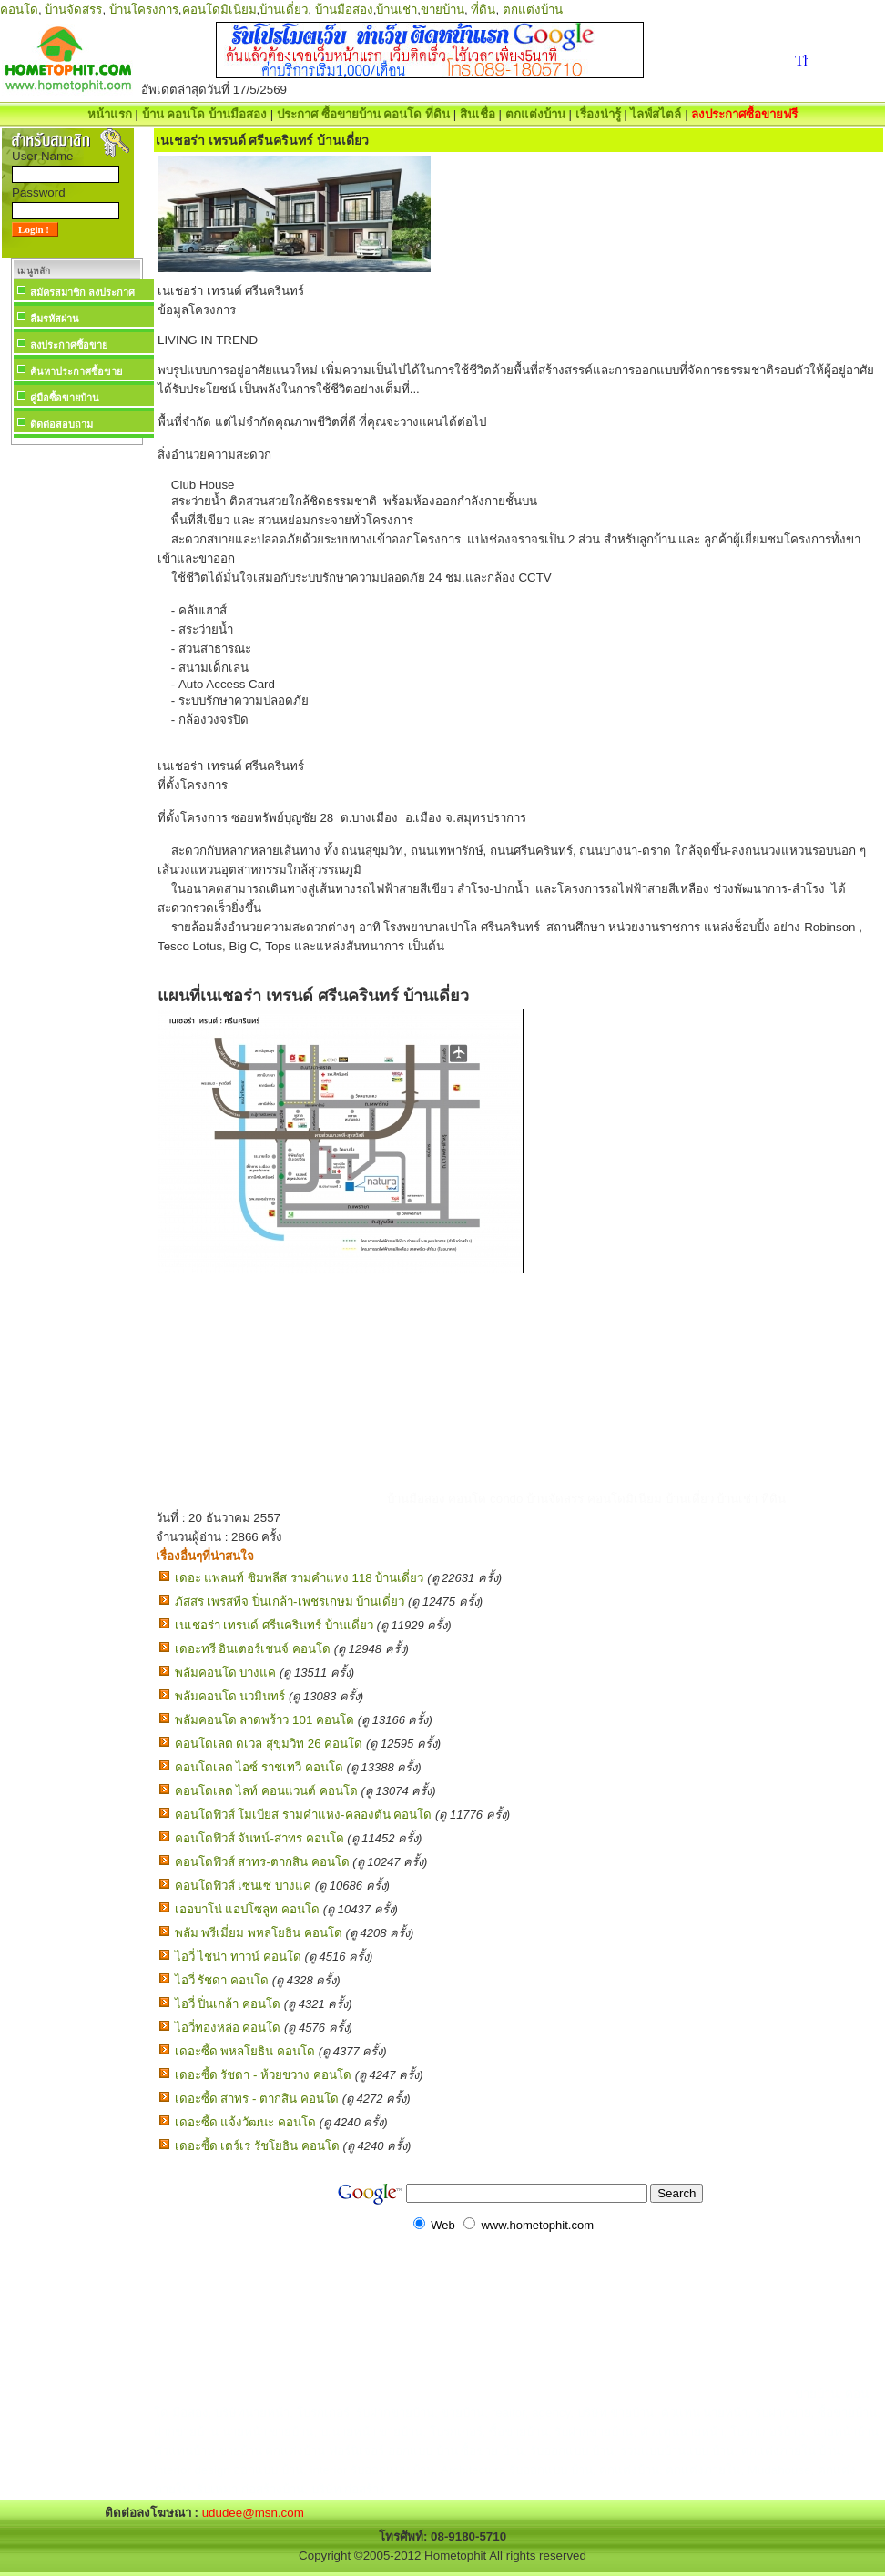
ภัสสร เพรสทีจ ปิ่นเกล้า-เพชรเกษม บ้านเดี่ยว (290, 1601)
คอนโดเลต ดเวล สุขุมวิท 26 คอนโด (269, 1743)
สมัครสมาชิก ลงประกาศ (82, 292)
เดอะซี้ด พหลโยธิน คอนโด (245, 2051)
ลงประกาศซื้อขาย (68, 345)
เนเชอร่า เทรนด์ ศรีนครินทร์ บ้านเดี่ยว (274, 1625)
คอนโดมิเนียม (219, 9)
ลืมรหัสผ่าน (54, 318)
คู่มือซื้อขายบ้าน (64, 397)
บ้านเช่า (396, 9)
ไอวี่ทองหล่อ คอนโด (228, 2027)
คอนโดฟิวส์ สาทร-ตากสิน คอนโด (262, 1862)
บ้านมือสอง (344, 9)
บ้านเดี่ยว (283, 9)
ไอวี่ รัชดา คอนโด (222, 1980)
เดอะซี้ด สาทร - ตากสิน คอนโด (257, 2098)
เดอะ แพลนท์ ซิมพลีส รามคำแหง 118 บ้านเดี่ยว (299, 1578)
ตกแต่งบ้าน (533, 9)
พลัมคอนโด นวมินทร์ (230, 1696)
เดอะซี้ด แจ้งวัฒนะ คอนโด (245, 2122)
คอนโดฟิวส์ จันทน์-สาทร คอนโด (259, 1838)
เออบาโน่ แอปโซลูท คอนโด (247, 1909)
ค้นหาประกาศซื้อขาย (76, 371)
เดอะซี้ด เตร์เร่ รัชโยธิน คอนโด (257, 2146)
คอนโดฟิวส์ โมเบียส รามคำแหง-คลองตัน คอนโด (303, 1814)
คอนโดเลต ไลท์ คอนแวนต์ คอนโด (266, 1791)
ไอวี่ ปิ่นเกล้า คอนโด (227, 2004)
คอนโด (19, 9)
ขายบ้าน (442, 9)
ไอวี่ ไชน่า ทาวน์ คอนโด (238, 1956)
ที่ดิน (483, 9)
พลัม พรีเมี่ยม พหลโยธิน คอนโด (258, 1933)
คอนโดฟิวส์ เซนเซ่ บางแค (243, 1885)
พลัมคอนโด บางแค (226, 1672)
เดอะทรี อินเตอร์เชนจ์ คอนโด (253, 1649)
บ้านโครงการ (143, 9)
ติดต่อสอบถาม (61, 424)
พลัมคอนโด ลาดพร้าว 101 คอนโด (264, 1720)
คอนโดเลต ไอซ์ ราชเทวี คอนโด (259, 1767)
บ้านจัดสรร (73, 9)
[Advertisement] (76, 723)
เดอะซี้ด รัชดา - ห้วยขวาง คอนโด (263, 2075)
